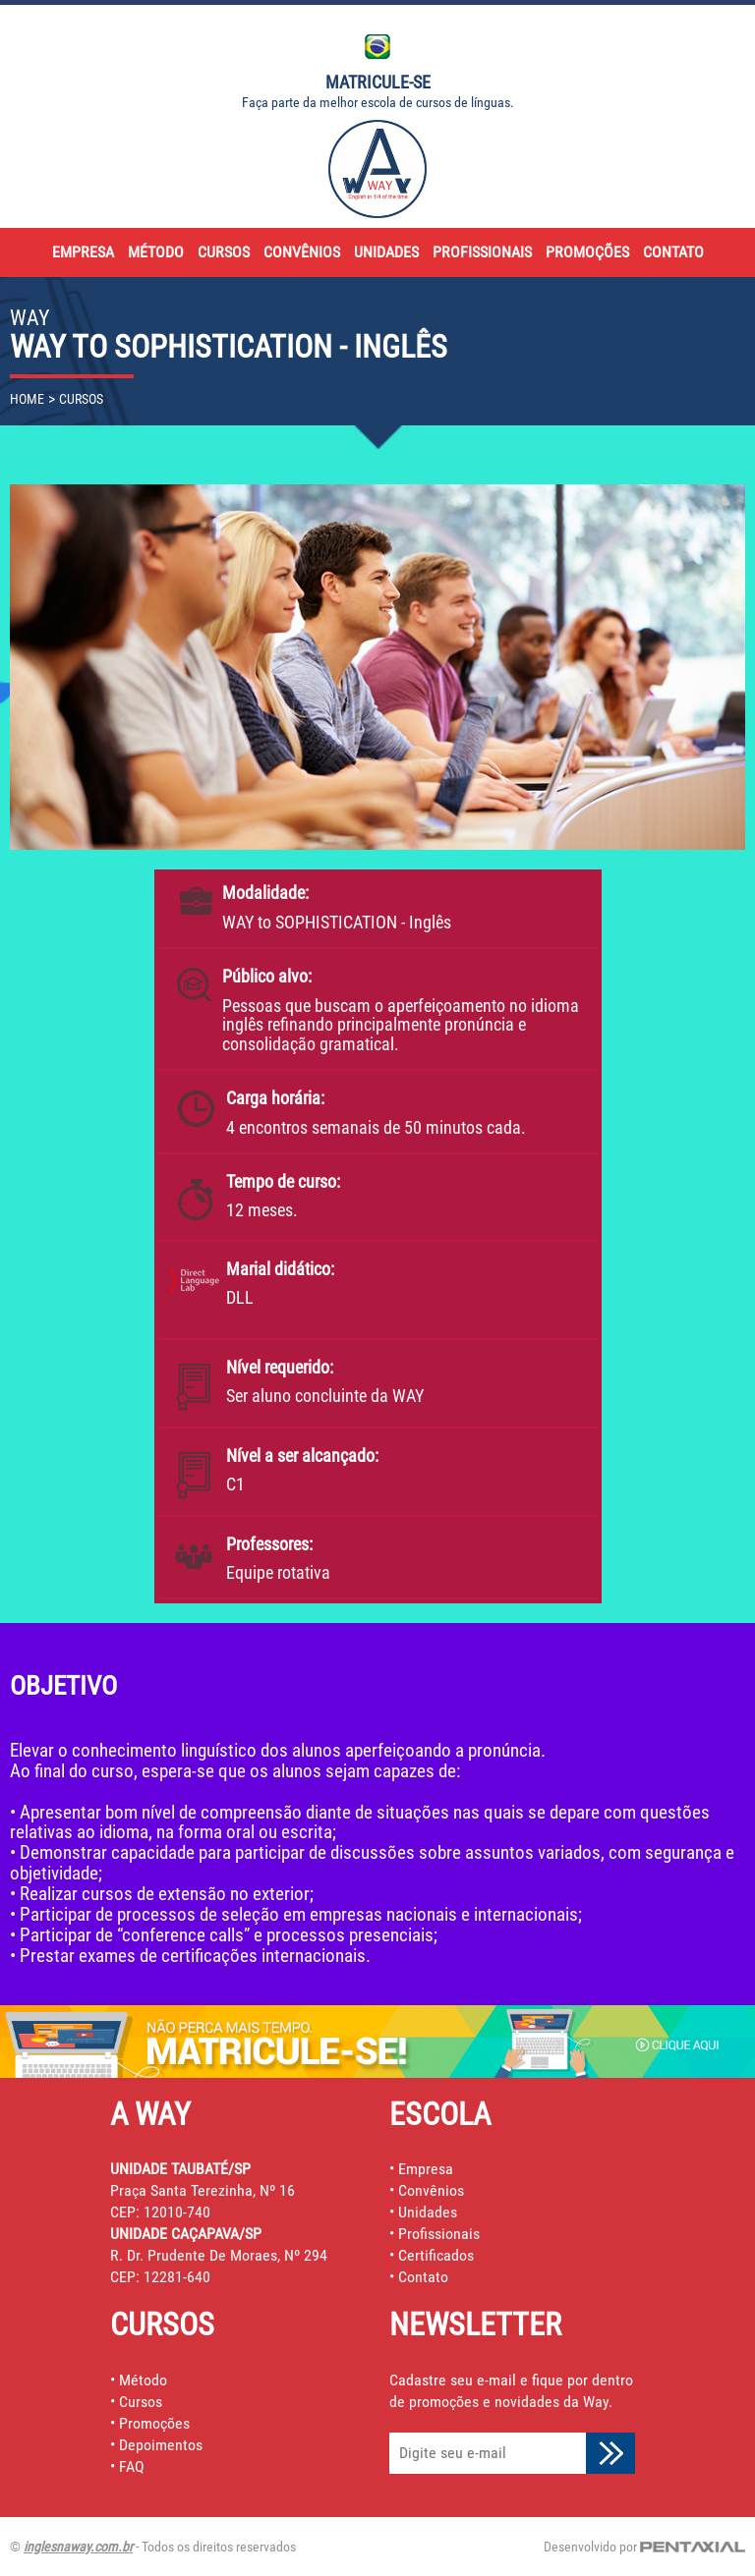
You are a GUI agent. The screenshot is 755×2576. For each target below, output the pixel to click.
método (156, 252)
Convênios (431, 2190)
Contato (423, 2277)
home (27, 399)
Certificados (436, 2255)
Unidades (427, 2212)
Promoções (154, 2423)
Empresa (425, 2168)
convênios (301, 252)
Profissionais (439, 2233)
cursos (224, 252)
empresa (83, 252)
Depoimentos (161, 2445)
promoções (587, 252)
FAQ (132, 2466)
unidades (386, 252)
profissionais (482, 252)
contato (673, 252)
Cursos (140, 2401)
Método (143, 2380)
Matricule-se (378, 82)
